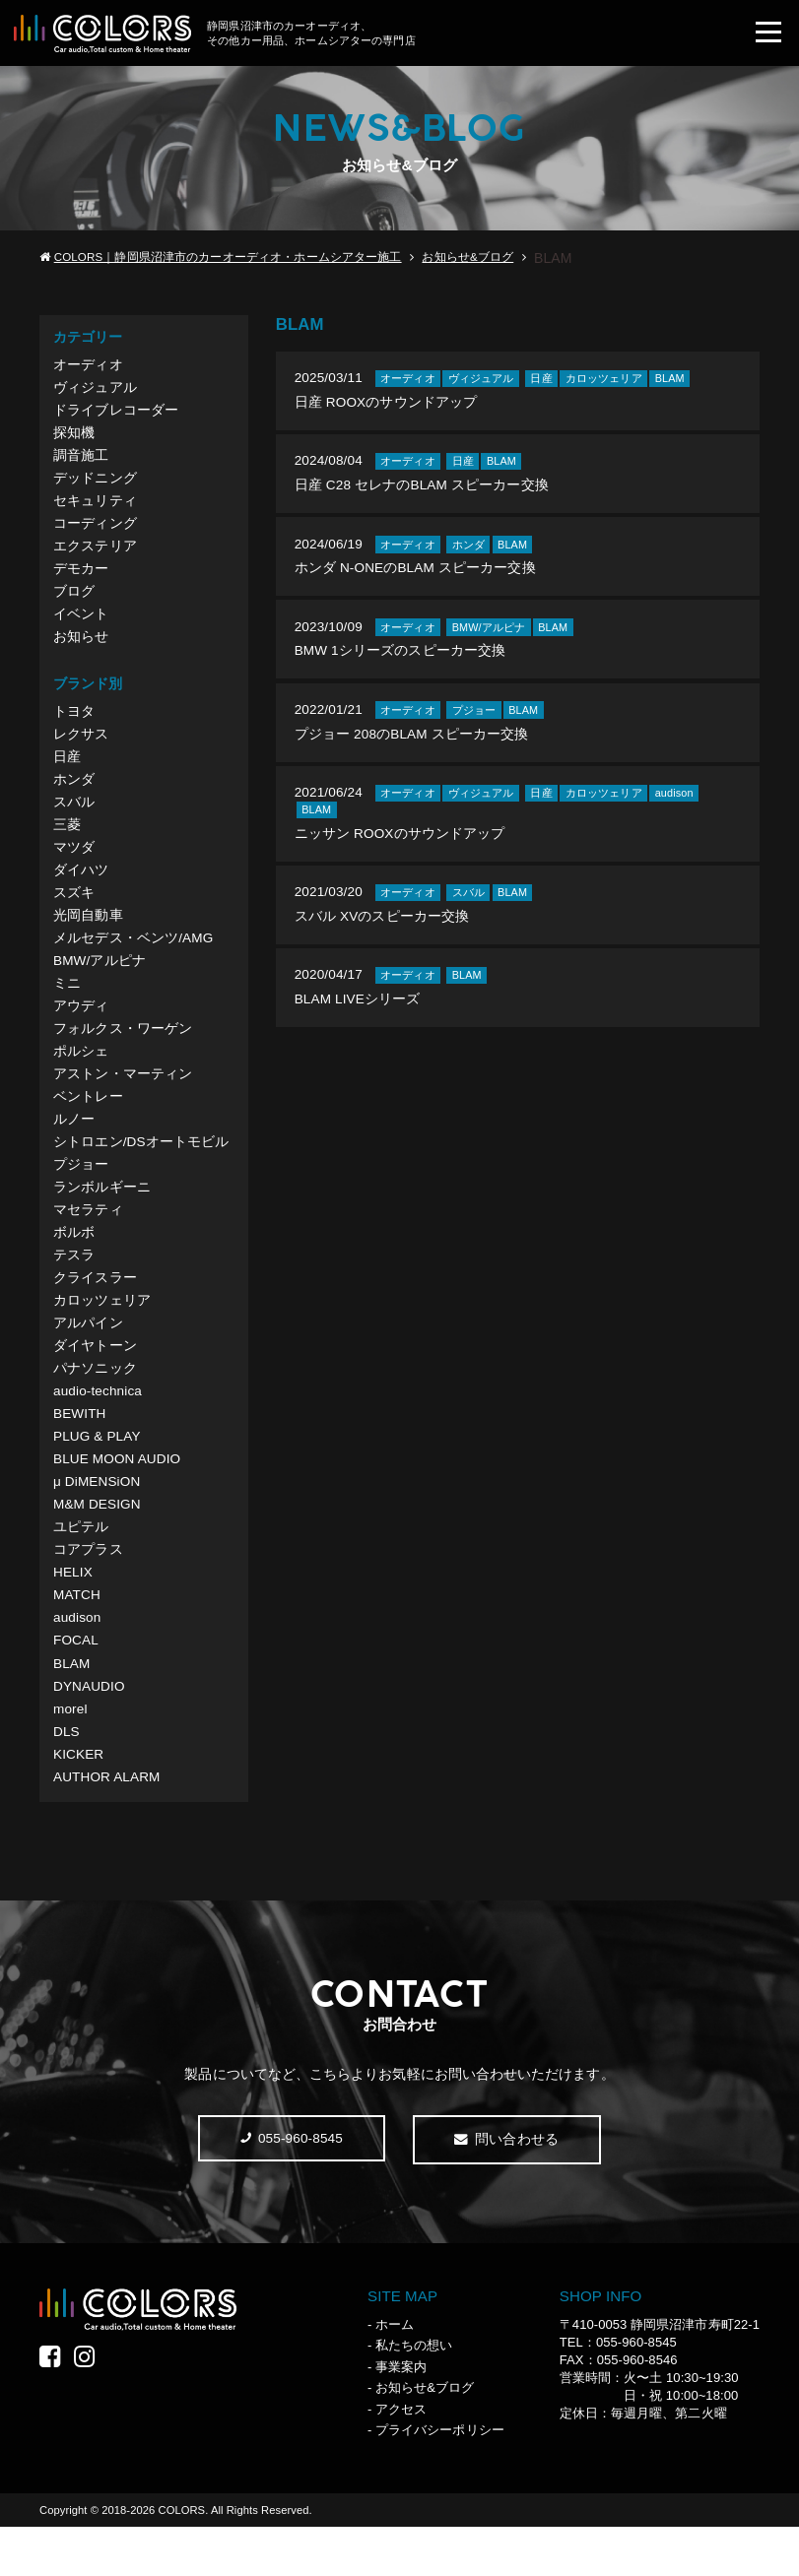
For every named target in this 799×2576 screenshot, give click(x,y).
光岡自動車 (87, 933)
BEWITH (80, 1449)
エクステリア (94, 553)
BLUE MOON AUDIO (118, 1496)
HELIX (73, 1613)
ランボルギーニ (102, 1215)
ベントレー (87, 1121)
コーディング (94, 530)
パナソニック (94, 1402)
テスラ (74, 1285)
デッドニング (94, 483)
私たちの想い (413, 2394)
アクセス (401, 2457)
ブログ (74, 601)
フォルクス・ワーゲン (122, 1051)
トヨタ (74, 723)
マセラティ (87, 1239)
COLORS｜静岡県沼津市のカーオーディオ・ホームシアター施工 (228, 258)
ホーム (394, 2372)
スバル (74, 816)
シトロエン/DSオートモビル (141, 1168)
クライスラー (94, 1309)
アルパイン (87, 1356)
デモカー (80, 577)
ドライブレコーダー (115, 412)
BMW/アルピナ (100, 981)
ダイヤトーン (94, 1378)
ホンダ (74, 794)
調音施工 (80, 460)
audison (77, 1660)
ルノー (74, 1144)
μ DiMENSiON (98, 1519)
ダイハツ (80, 887)
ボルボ (74, 1261)
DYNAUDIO (89, 1730)
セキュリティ (94, 507)
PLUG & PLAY (98, 1473)
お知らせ (80, 647)
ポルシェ (80, 1074)
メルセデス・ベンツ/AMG (133, 957)
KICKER (79, 1801)
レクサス (80, 746)
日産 (67, 770)
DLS (66, 1777)
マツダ (74, 863)
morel (70, 1754)
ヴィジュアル (94, 390)
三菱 (67, 840)
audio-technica (98, 1426)
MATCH (77, 1636)
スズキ (74, 911)
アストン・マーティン (122, 1098)
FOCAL (76, 1684)
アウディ (80, 1027)
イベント (80, 624)
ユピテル (80, 1567)
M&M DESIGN (98, 1543)
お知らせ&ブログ (467, 258)
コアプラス (87, 1590)
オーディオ (87, 366)
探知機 (74, 436)
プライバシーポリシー (439, 2479)
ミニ (67, 1004)
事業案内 (401, 2415)
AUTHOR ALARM (108, 1825)
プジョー (80, 1191)
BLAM (72, 1707)
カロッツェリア (102, 1332)
